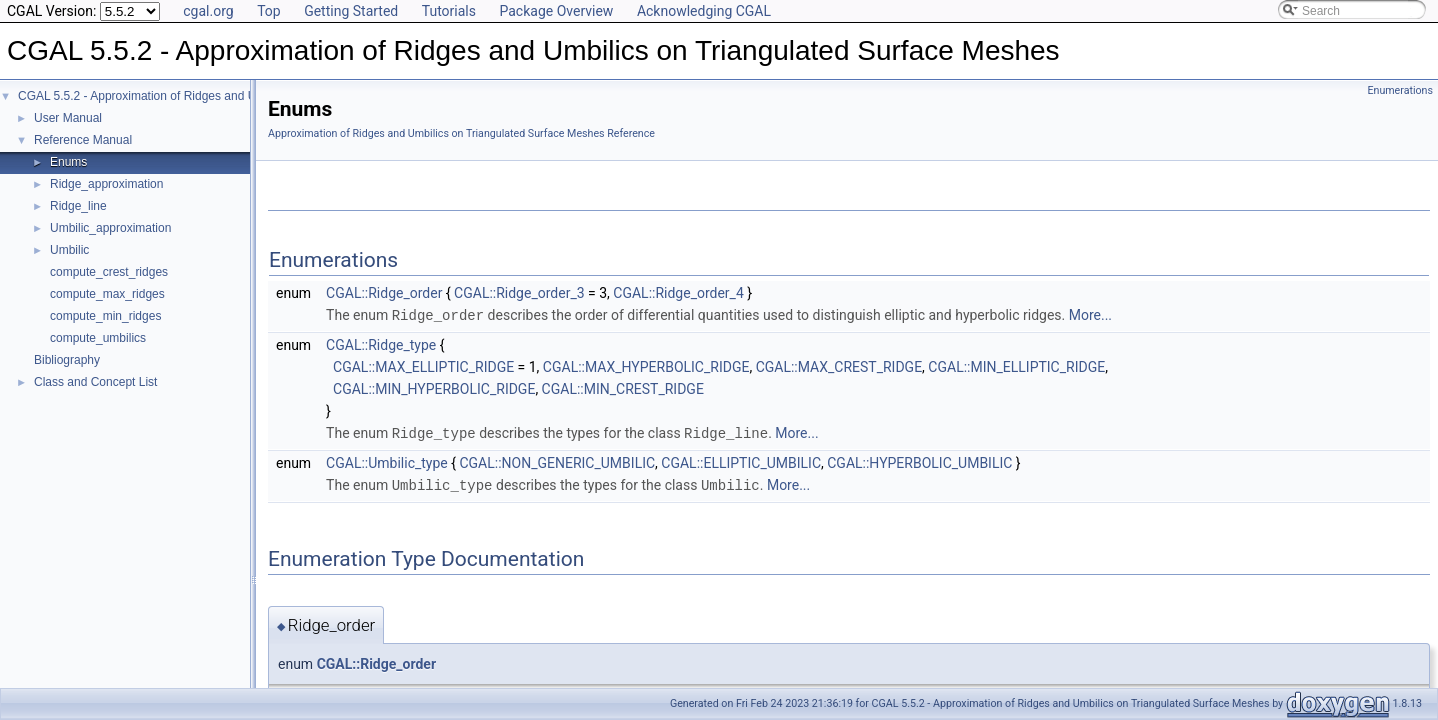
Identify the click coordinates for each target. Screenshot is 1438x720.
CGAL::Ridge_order (384, 293)
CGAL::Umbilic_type (387, 461)
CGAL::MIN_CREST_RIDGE (623, 388)
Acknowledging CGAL (704, 11)
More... (1090, 315)
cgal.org (208, 11)
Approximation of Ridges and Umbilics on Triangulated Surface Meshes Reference (461, 133)
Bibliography (67, 360)
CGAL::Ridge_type (381, 344)
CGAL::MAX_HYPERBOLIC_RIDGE (646, 366)
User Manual (68, 118)
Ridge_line (78, 206)
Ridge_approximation (106, 184)
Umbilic (69, 250)
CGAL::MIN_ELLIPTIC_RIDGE (1016, 366)
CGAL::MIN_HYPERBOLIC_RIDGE (434, 388)
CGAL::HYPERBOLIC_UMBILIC (919, 461)
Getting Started (351, 11)
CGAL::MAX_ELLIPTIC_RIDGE (423, 366)
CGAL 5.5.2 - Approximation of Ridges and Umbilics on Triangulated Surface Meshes (243, 96)
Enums (68, 162)
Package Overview (556, 11)
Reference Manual (83, 140)
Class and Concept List (95, 382)
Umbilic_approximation (110, 228)
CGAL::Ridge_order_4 (678, 293)
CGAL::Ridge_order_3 (519, 293)
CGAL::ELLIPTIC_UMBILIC (741, 461)
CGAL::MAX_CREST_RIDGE (839, 366)
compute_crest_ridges (109, 272)
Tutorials (449, 11)
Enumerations (1400, 90)
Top (269, 11)
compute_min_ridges (105, 316)
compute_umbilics (98, 338)
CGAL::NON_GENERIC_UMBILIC (557, 461)
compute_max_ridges (107, 294)
